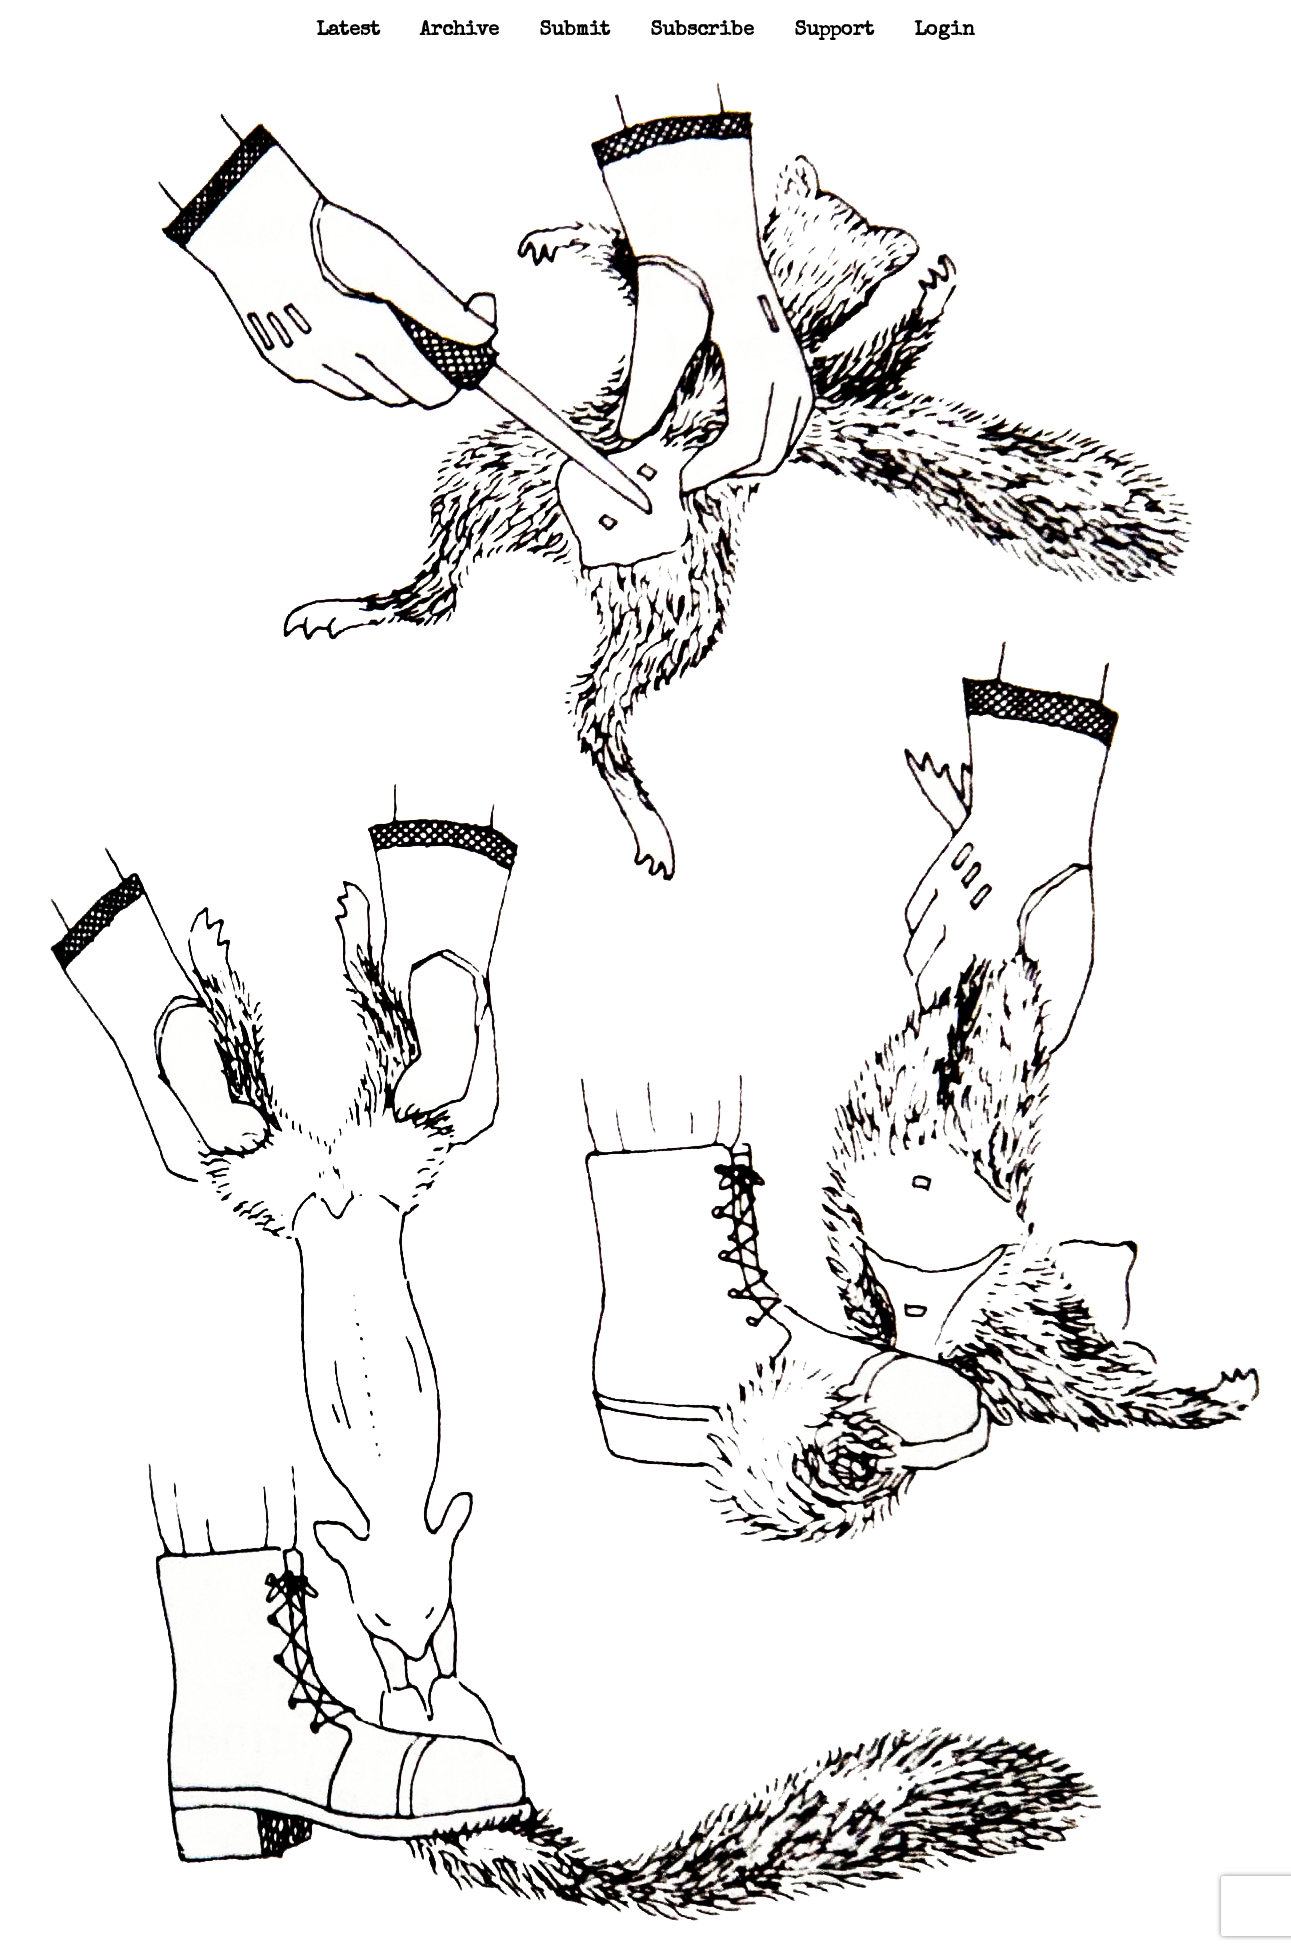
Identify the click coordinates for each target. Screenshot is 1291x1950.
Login (944, 31)
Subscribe (702, 31)
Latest (348, 31)
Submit (574, 31)
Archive (459, 31)
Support (834, 31)
